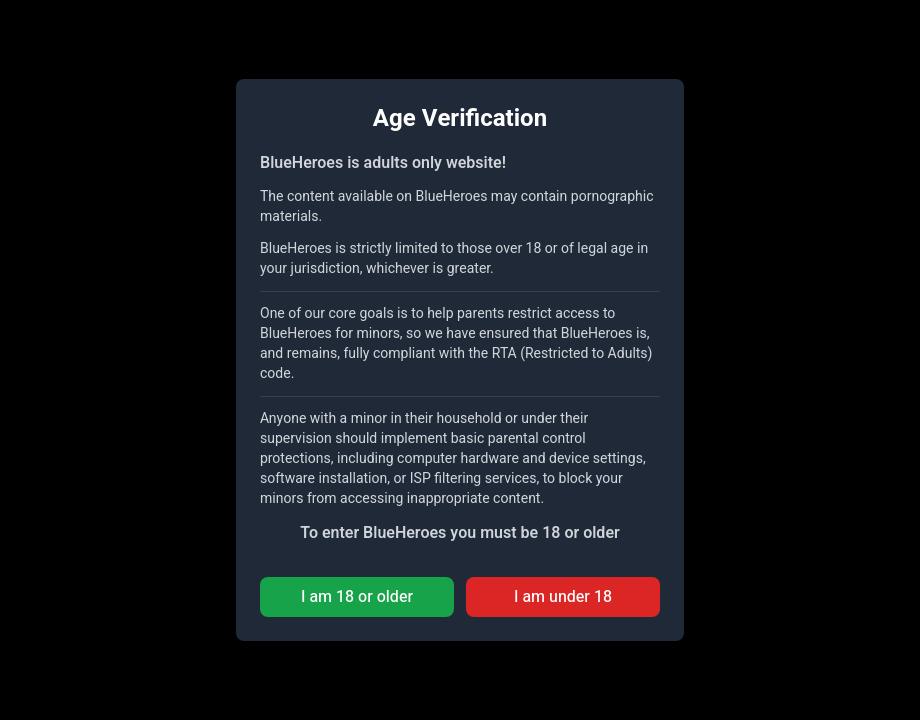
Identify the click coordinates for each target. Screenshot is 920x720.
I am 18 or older (357, 597)
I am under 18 (563, 597)
